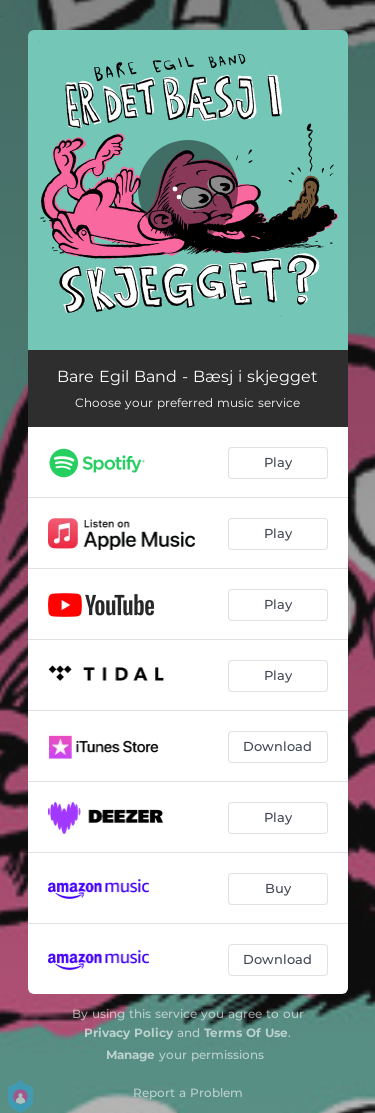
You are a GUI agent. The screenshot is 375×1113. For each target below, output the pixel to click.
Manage (130, 1054)
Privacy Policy (128, 1032)
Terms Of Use (246, 1032)
